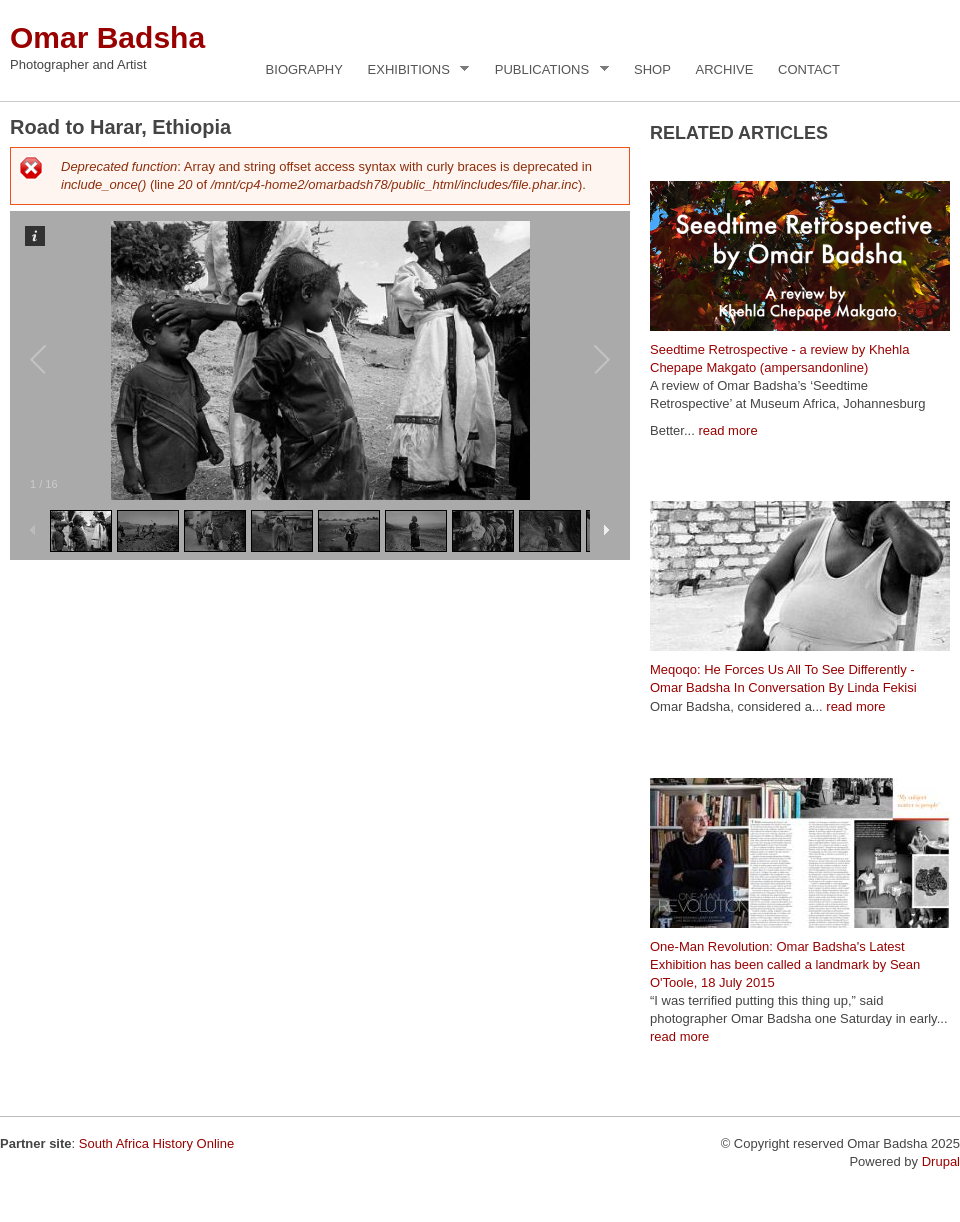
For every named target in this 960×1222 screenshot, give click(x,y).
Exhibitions (413, 70)
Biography (304, 69)
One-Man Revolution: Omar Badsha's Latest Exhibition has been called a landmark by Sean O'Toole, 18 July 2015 (785, 964)
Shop (652, 69)
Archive (725, 69)
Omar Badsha (107, 37)
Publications (547, 70)
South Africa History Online (156, 1143)
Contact (809, 69)
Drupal (941, 1161)
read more (727, 430)
